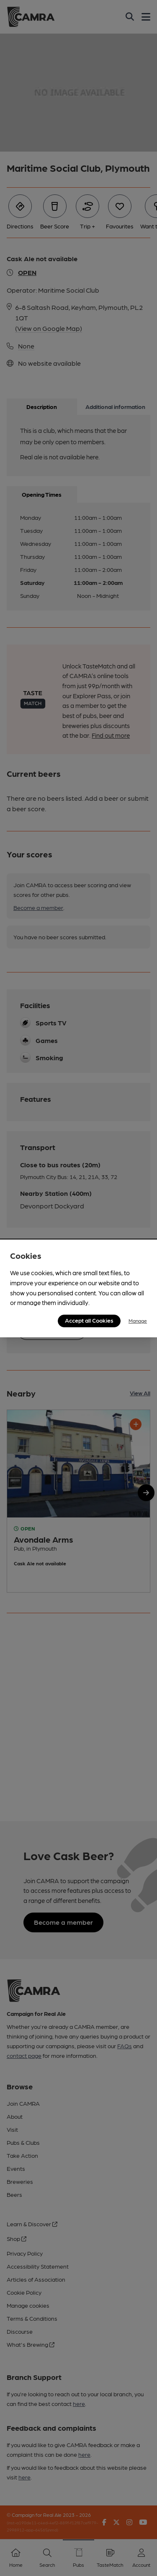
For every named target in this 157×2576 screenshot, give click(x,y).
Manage (138, 1320)
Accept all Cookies (89, 1320)
